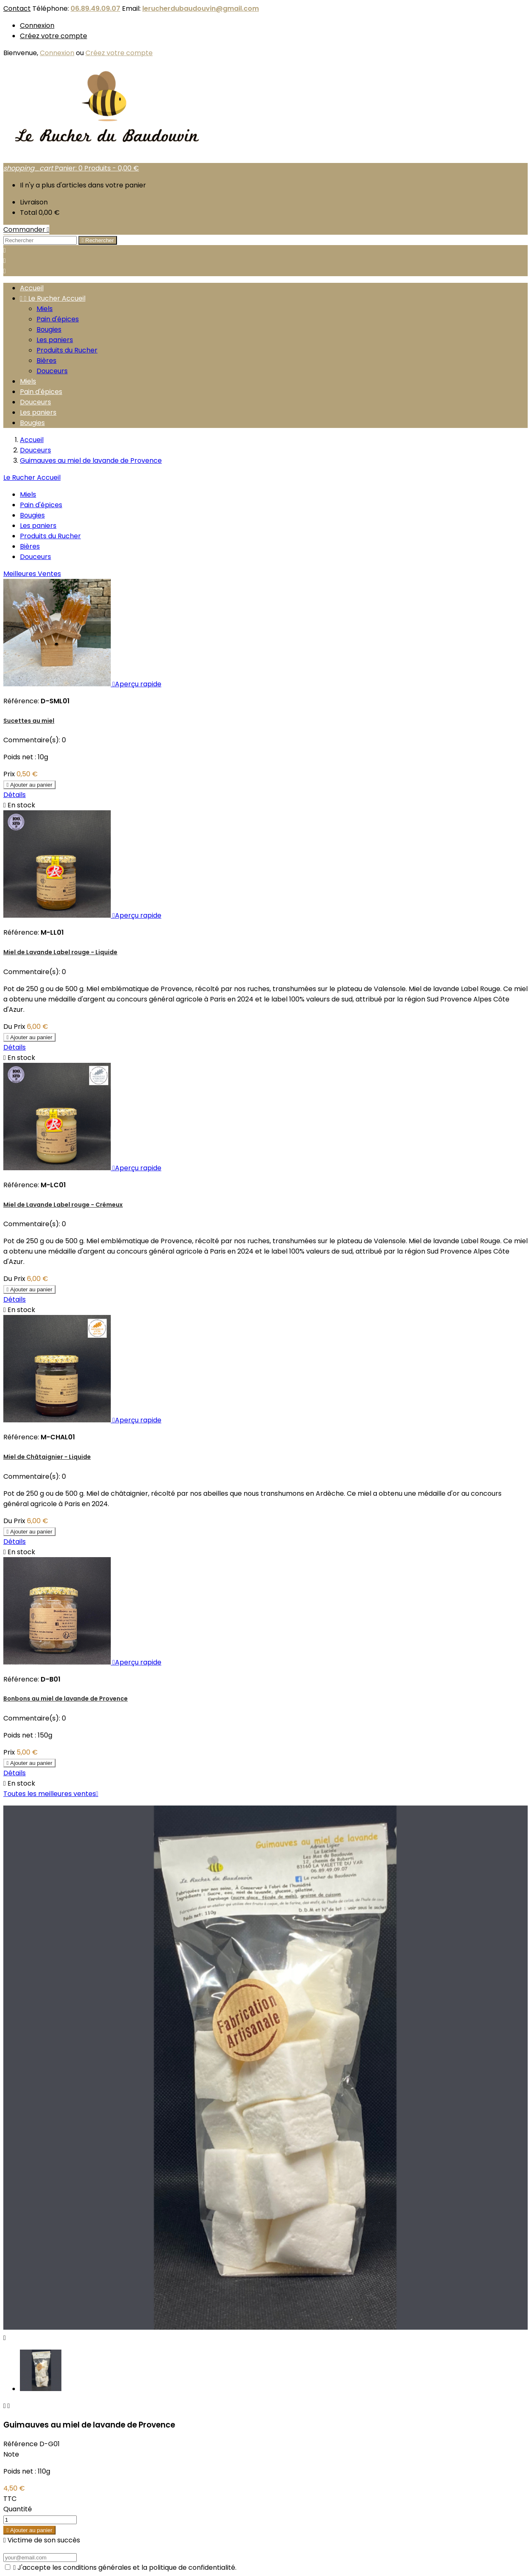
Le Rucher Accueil (52, 298)
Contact (17, 8)
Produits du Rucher (67, 350)
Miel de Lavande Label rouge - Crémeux (63, 1205)
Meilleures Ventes (32, 573)
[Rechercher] (40, 240)
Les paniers (55, 340)
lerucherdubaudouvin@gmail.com (200, 8)
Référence (21, 2444)
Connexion (37, 25)
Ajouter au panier (29, 785)
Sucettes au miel (28, 721)
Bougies (49, 329)
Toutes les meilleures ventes (50, 1793)
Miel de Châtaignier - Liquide (47, 1457)
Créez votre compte (53, 36)
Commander (26, 229)
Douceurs (52, 371)
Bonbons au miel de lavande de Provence (65, 1698)
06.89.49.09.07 (95, 8)
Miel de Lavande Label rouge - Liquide (60, 952)
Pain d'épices (58, 319)
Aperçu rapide (136, 684)
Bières (46, 360)
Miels (45, 308)
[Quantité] (40, 2519)
